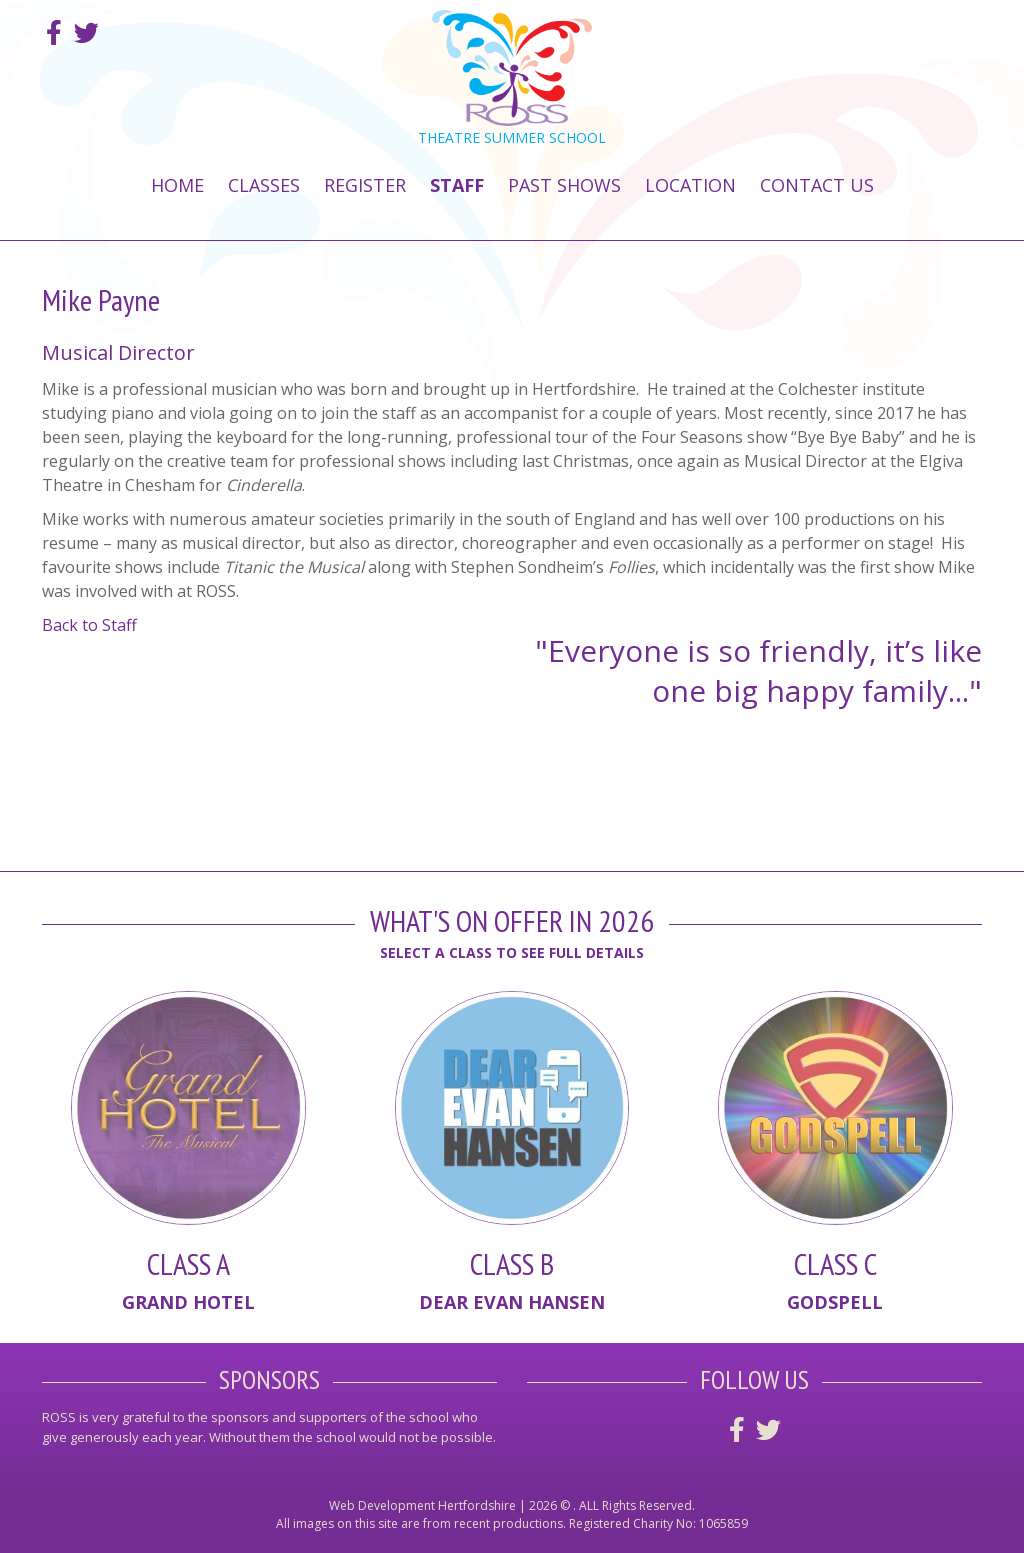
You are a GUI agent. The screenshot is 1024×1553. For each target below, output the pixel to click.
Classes (264, 185)
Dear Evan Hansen (512, 1302)
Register (365, 185)
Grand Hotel (188, 1302)
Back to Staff (89, 625)
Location (690, 185)
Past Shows (564, 185)
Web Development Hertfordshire (422, 1505)
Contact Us (817, 185)
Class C (835, 1263)
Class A (188, 1263)
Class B (512, 1263)
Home (177, 185)
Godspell (835, 1302)
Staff (457, 185)
